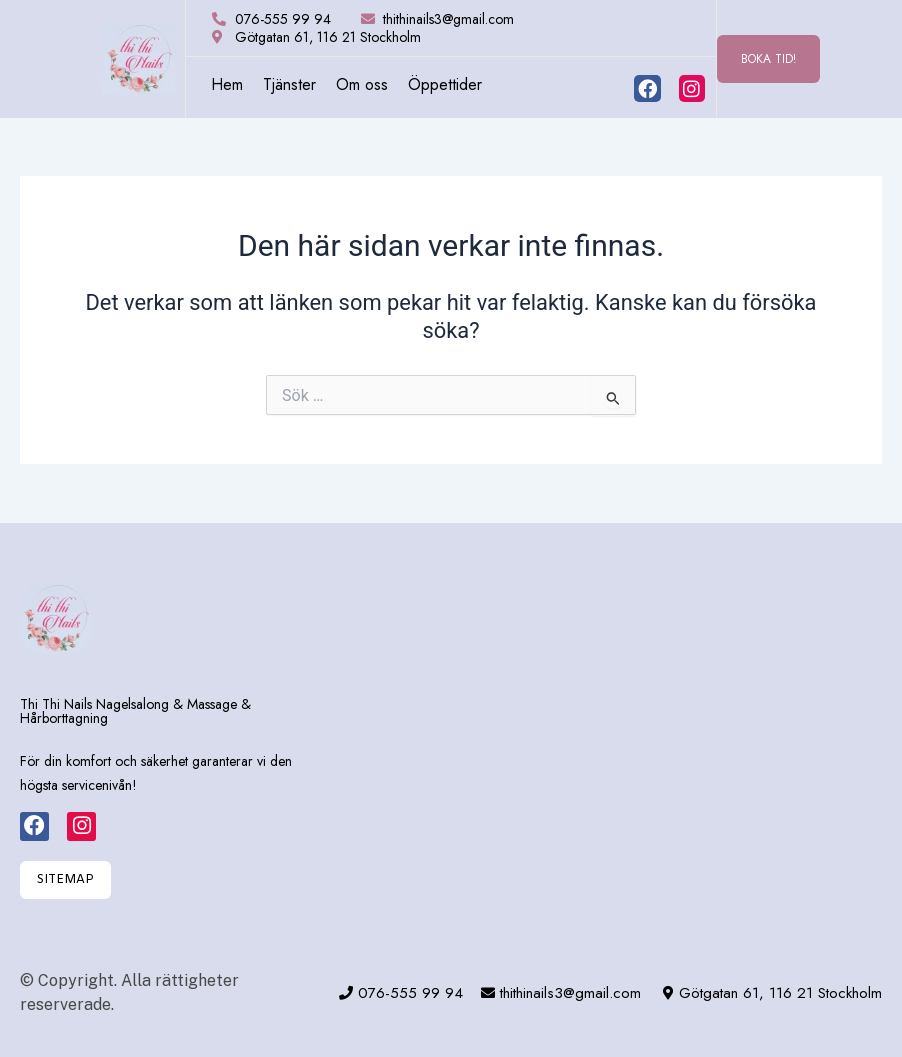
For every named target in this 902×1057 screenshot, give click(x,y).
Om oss (362, 85)
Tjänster (289, 85)
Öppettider (445, 85)
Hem (227, 85)
